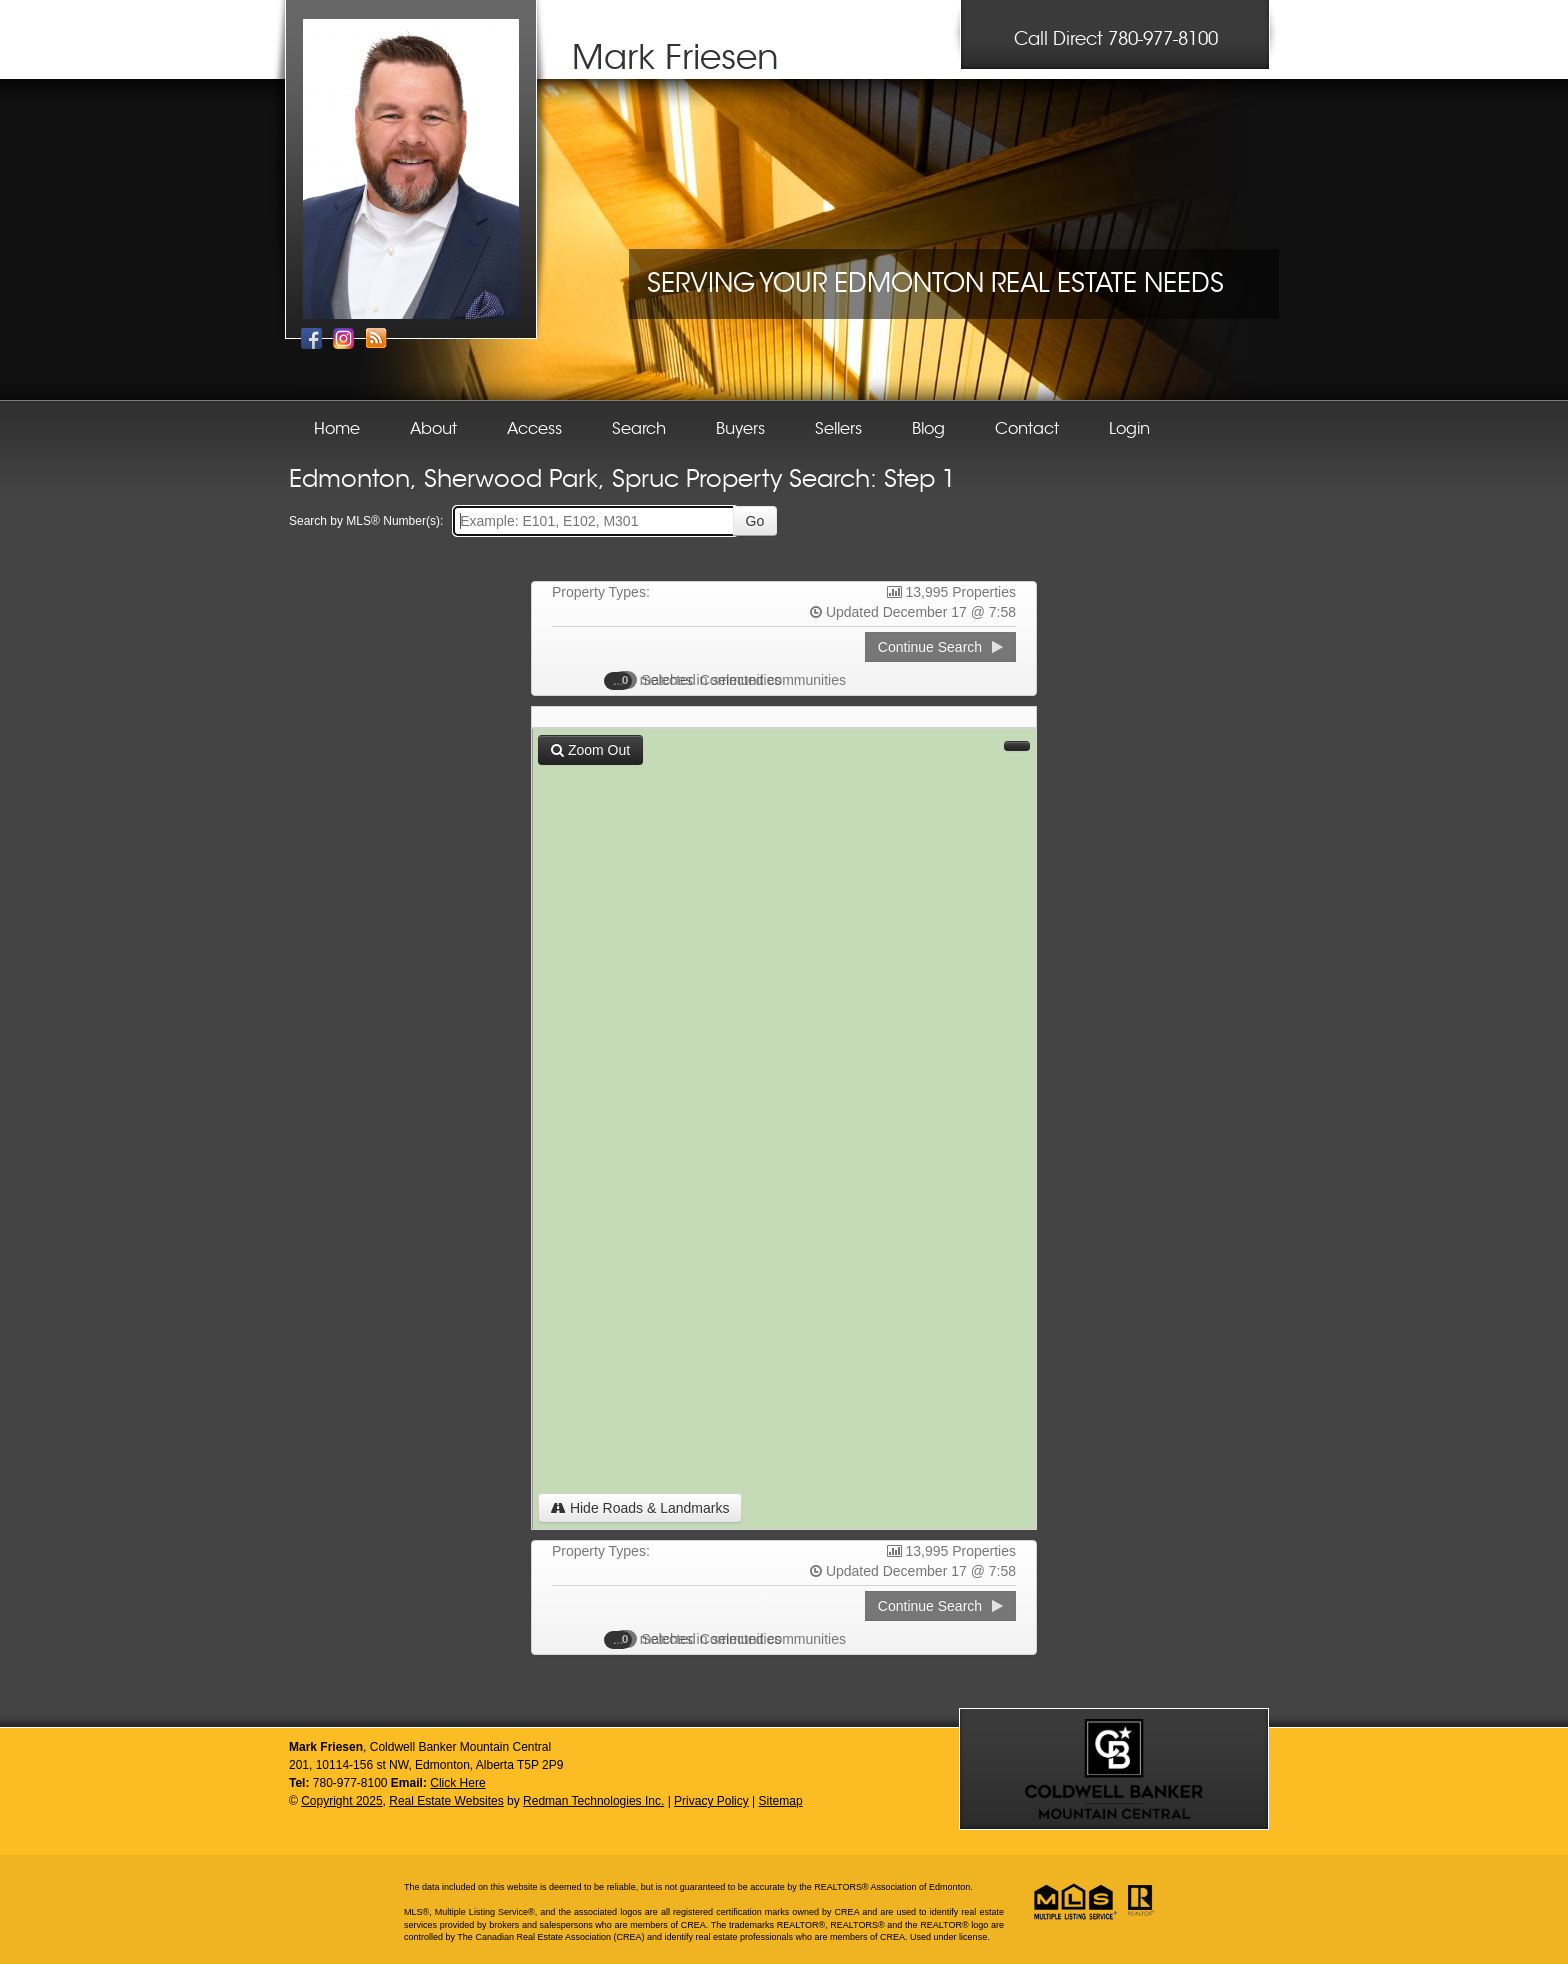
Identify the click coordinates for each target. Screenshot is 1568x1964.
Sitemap (781, 1801)
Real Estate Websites (446, 1801)
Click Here (457, 1783)
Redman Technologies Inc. (593, 1801)
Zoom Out (590, 750)
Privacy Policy (711, 1801)
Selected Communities (703, 680)
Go (755, 521)
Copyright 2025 (341, 1801)
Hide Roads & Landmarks (640, 1508)
